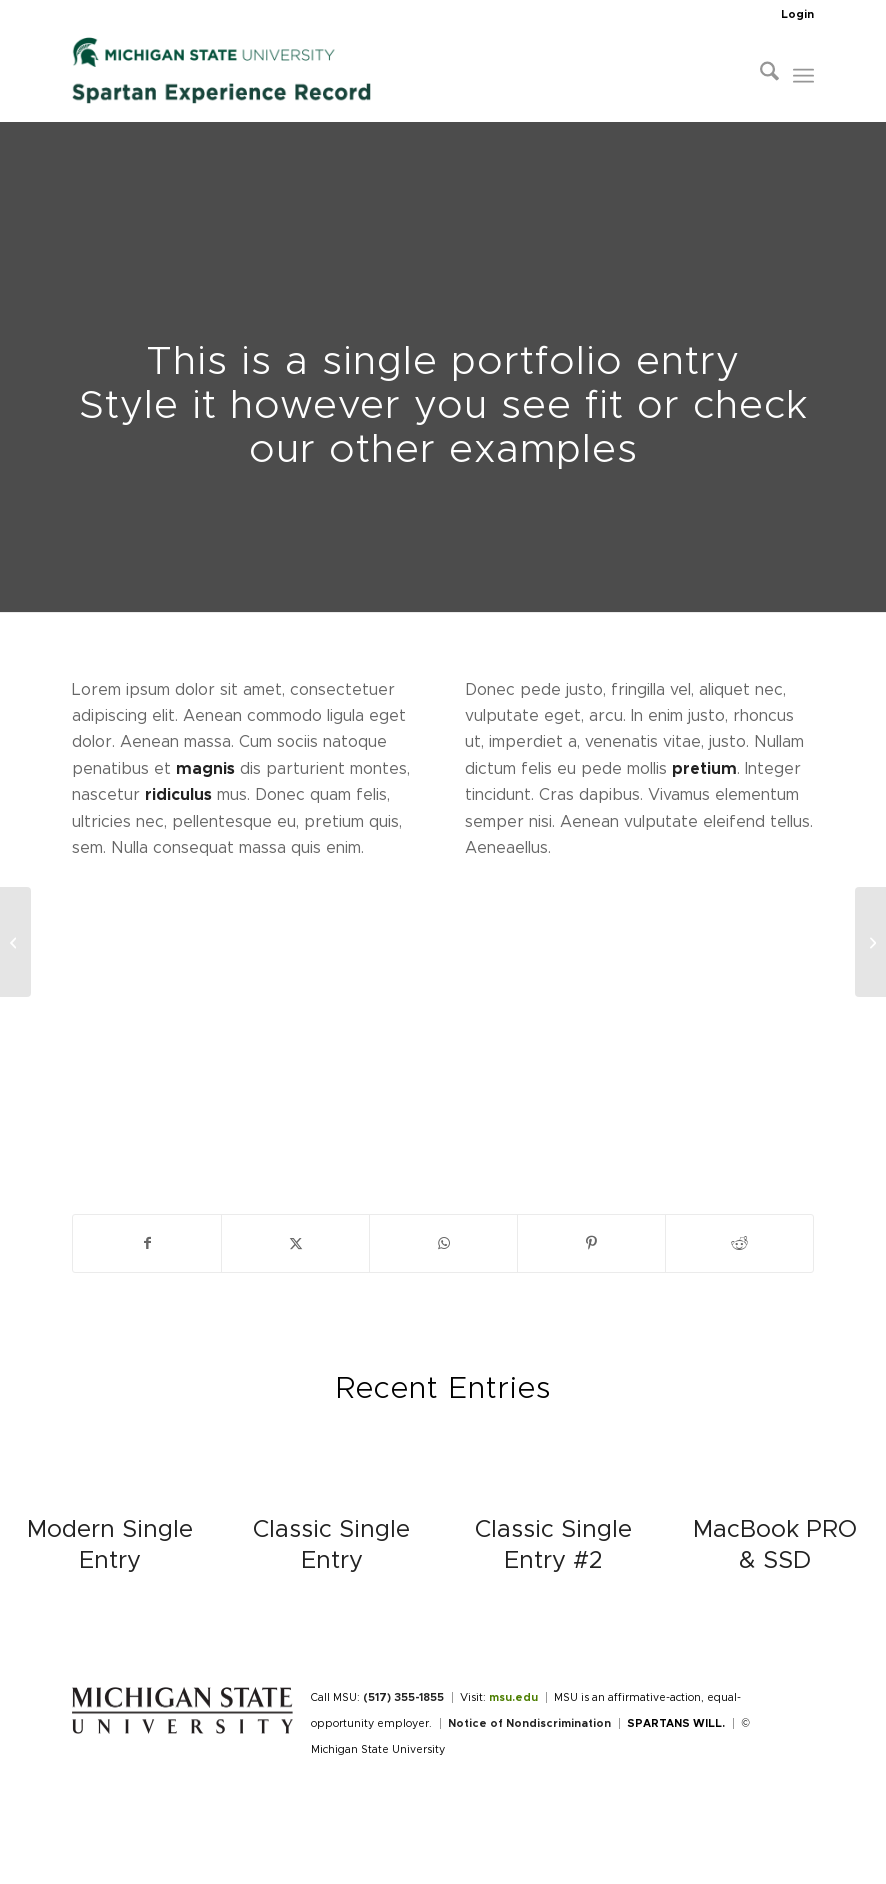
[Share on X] (295, 1243)
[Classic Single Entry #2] (870, 942)
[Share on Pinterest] (591, 1243)
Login (797, 14)
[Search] (759, 76)
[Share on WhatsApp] (443, 1243)
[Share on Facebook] (147, 1243)
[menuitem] (792, 15)
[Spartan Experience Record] (222, 76)
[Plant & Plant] (15, 942)
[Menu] (803, 76)
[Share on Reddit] (739, 1243)
